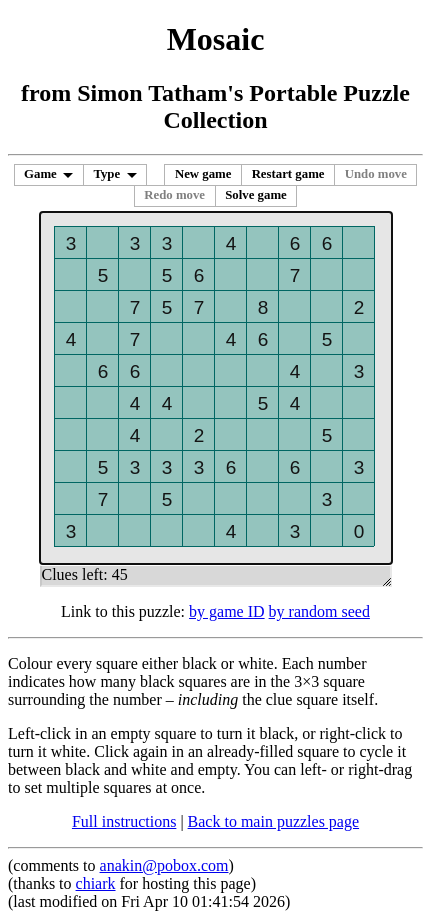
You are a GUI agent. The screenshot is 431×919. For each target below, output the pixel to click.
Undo (376, 174)
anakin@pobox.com (164, 865)
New (203, 174)
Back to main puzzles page (274, 821)
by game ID (227, 611)
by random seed (319, 611)
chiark (96, 883)
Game (40, 174)
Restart (288, 174)
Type (106, 174)
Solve (256, 195)
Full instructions (124, 821)
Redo (174, 195)
